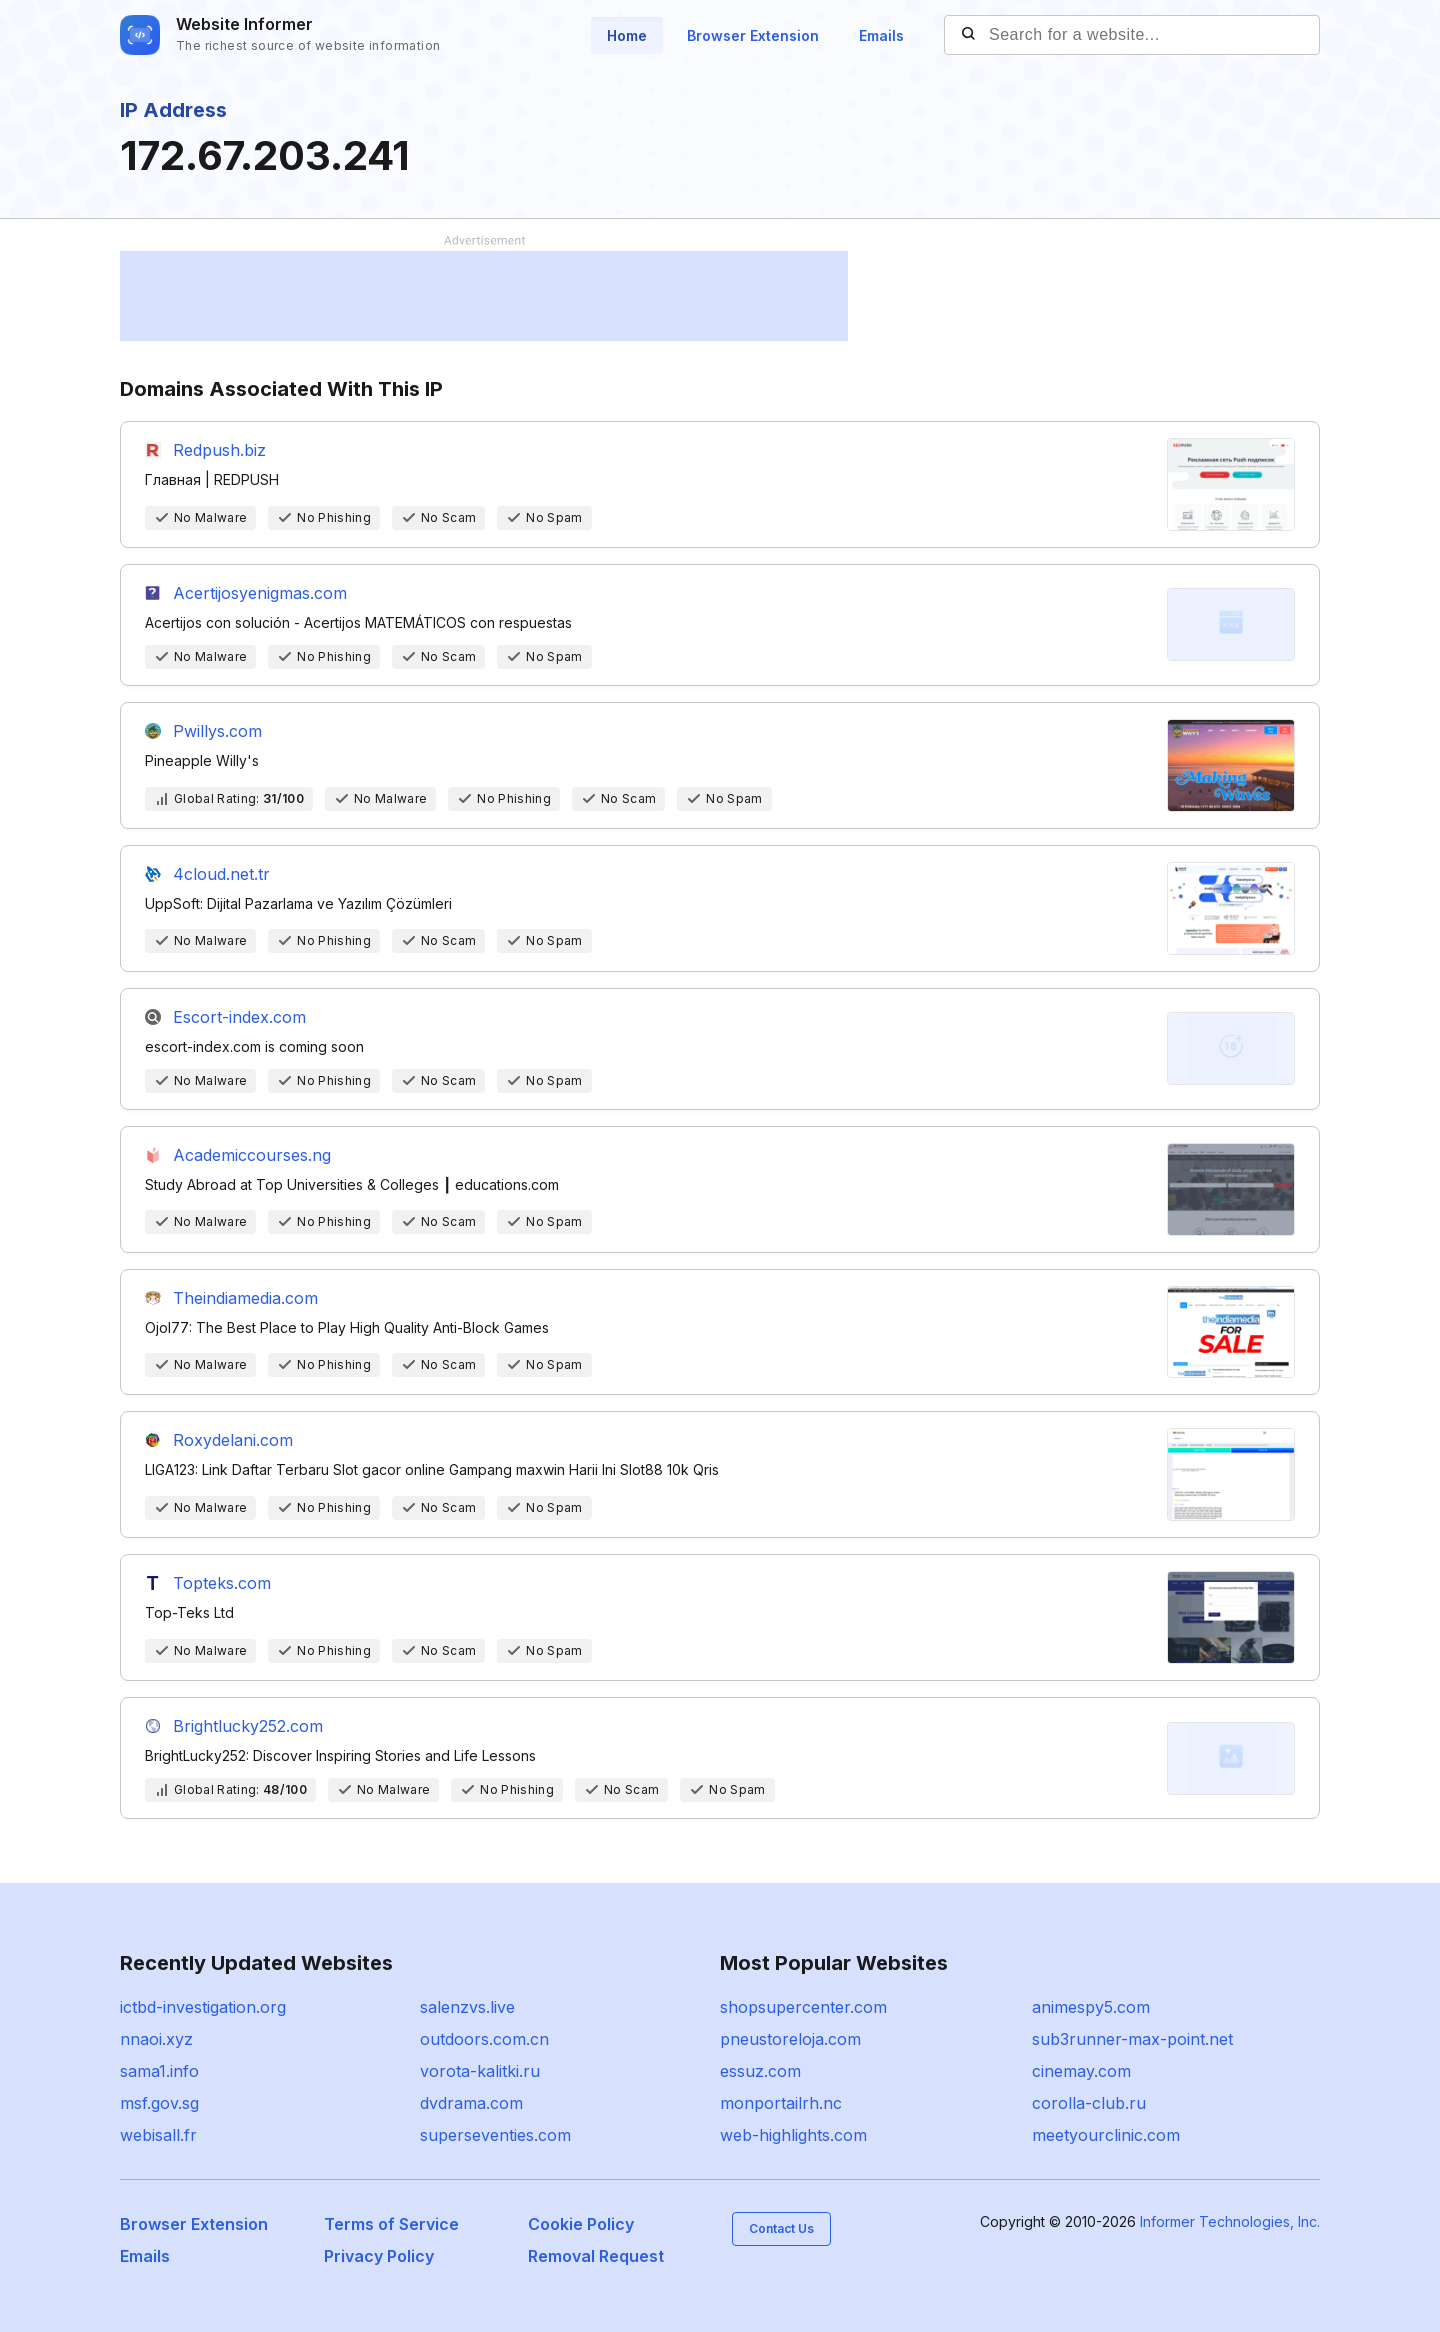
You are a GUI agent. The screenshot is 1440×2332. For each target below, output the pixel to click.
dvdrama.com (471, 2103)
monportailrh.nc (781, 2103)
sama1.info (159, 2071)
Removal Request (596, 2256)
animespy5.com (1091, 2007)
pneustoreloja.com (790, 2039)
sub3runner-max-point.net (1132, 2039)
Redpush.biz (219, 450)
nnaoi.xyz (156, 2039)
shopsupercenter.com (803, 2007)
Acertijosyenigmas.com (260, 593)
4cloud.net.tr (221, 874)
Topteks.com (222, 1583)
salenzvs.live (467, 2007)
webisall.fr (158, 2135)
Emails (881, 35)
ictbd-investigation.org (203, 2007)
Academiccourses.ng (252, 1155)
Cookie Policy (581, 2224)
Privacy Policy (379, 2256)
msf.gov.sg (159, 2103)
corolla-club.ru (1089, 2103)
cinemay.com (1081, 2071)
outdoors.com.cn (484, 2039)
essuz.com (760, 2071)
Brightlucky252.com (248, 1726)
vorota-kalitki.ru (480, 2071)
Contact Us (781, 2228)
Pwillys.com (217, 731)
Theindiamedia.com (245, 1298)
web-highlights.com (793, 2135)
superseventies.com (495, 2135)
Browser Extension (753, 35)
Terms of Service (391, 2224)
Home (627, 35)
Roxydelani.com (233, 1440)
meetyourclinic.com (1106, 2135)
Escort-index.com (239, 1017)
